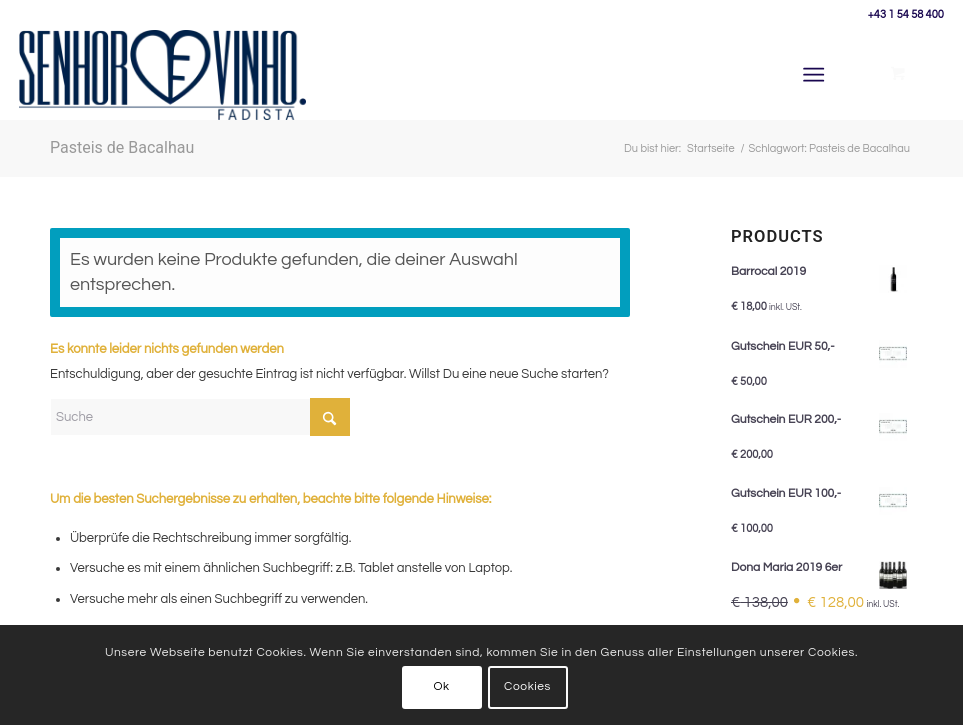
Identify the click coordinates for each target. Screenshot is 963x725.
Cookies (527, 686)
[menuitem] (817, 75)
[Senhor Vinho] (162, 75)
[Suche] (200, 417)
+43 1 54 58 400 (906, 14)
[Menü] (813, 75)
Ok (441, 686)
